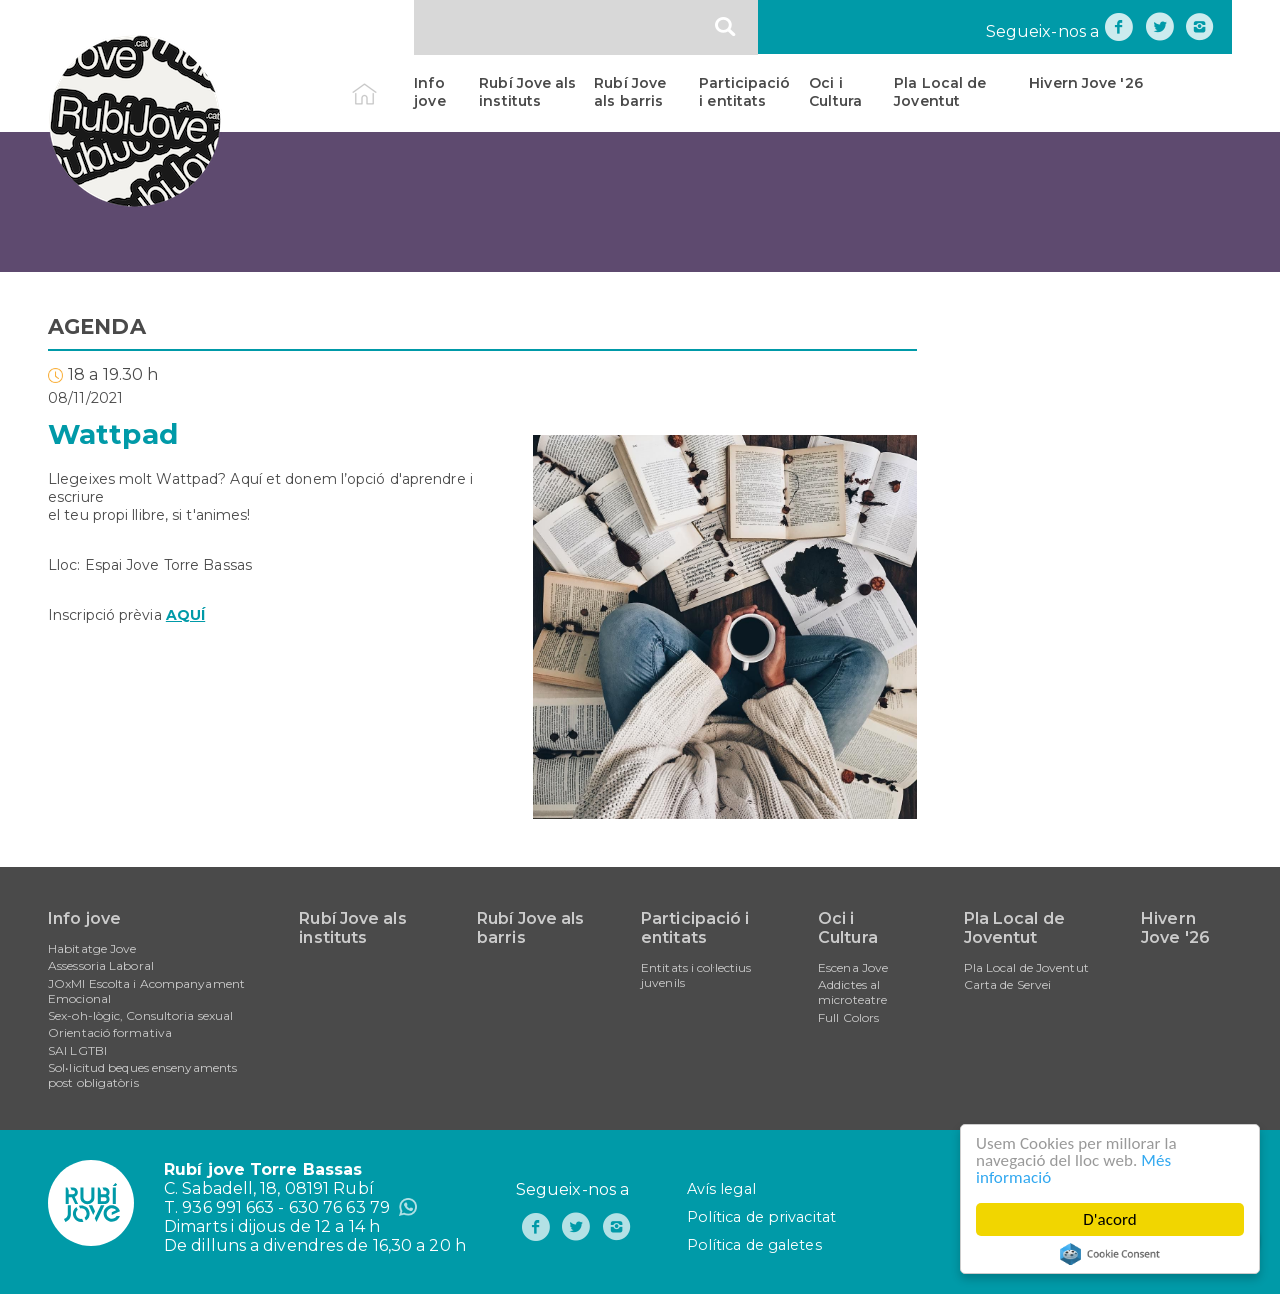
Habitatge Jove (92, 948)
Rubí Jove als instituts (527, 92)
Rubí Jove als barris (630, 92)
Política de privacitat (761, 1217)
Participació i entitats (744, 92)
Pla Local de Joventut (940, 92)
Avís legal (721, 1189)
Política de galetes (754, 1245)
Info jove (429, 92)
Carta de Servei (1008, 984)
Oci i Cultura (835, 92)
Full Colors (848, 1017)
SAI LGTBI (77, 1050)
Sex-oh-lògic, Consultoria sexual (140, 1015)
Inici (381, 83)
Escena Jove (853, 967)
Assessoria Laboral (101, 965)
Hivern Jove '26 (1086, 83)
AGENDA (97, 326)
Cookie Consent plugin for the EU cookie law (1110, 1254)
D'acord (1110, 1219)
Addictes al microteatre (852, 992)
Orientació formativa (110, 1032)
